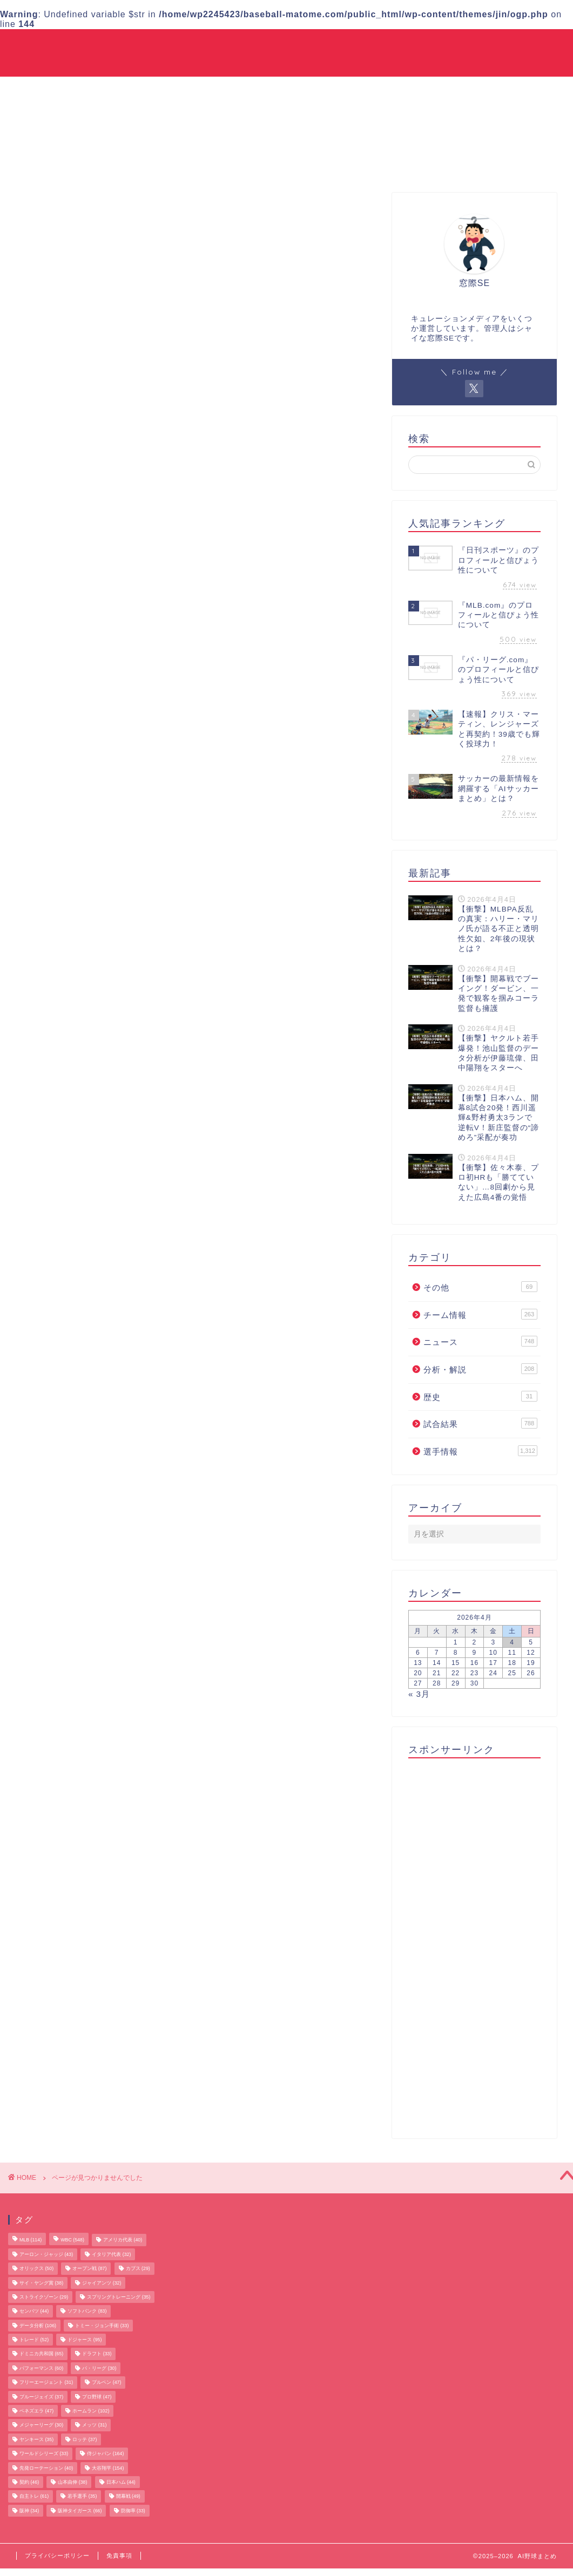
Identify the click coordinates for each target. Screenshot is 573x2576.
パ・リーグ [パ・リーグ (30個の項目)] (99, 2368)
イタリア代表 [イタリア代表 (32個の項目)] (111, 2254)
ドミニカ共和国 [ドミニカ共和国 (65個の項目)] (41, 2354)
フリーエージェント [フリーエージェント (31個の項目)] (46, 2382)
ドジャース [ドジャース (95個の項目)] (85, 2339)
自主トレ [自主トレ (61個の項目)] (34, 2496)
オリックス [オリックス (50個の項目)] (36, 2269)
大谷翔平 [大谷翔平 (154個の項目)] (108, 2468)
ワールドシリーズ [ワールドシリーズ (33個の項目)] (43, 2454)
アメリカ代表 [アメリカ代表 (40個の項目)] (122, 2240)
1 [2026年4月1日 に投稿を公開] (456, 1643)
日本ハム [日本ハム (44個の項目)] (121, 2482)
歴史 (503, 46)
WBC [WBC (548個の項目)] (72, 2240)
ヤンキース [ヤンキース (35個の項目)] (36, 2439)
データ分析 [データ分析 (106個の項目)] (37, 2325)
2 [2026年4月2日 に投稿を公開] (475, 1643)
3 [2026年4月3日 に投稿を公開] (493, 1643)
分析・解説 (456, 46)
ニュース (351, 46)
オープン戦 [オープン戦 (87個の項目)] (89, 2269)
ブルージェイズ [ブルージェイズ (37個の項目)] (41, 2397)
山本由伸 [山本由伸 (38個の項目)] (72, 2482)
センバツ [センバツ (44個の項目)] (34, 2311)
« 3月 (419, 1694)
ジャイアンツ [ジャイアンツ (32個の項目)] (101, 2283)
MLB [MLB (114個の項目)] (30, 2240)
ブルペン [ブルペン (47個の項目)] (106, 2382)
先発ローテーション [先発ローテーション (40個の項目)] (46, 2468)
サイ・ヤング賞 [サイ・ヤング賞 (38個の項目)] (41, 2283)
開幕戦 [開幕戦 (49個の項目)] (128, 2496)
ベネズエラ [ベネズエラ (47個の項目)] (36, 2411)
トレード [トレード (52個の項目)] (34, 2339)
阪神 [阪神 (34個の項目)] (29, 2510)
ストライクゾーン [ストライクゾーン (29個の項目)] (43, 2297)
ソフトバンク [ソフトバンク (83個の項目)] (87, 2311)
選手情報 (241, 46)
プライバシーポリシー (57, 2555)
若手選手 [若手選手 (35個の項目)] (82, 2496)
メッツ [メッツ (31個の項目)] (94, 2425)
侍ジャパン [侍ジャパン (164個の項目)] (105, 2454)
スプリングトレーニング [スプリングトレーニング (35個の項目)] (118, 2297)
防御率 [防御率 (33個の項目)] (133, 2510)
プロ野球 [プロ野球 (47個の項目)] (96, 2397)
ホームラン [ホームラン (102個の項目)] (90, 2411)
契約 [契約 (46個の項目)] (29, 2482)
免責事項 (119, 2555)
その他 (541, 46)
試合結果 (402, 46)
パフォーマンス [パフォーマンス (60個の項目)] (41, 2368)
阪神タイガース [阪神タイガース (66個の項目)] (80, 2510)
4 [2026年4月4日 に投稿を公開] (512, 1643)
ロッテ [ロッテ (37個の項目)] (84, 2439)
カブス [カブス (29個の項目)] (138, 2269)
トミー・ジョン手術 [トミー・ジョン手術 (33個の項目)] (102, 2325)
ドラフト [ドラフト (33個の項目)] (96, 2354)
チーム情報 (296, 46)
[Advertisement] (471, 1945)
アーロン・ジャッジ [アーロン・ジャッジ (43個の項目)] (46, 2254)
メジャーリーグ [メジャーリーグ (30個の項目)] (41, 2425)
